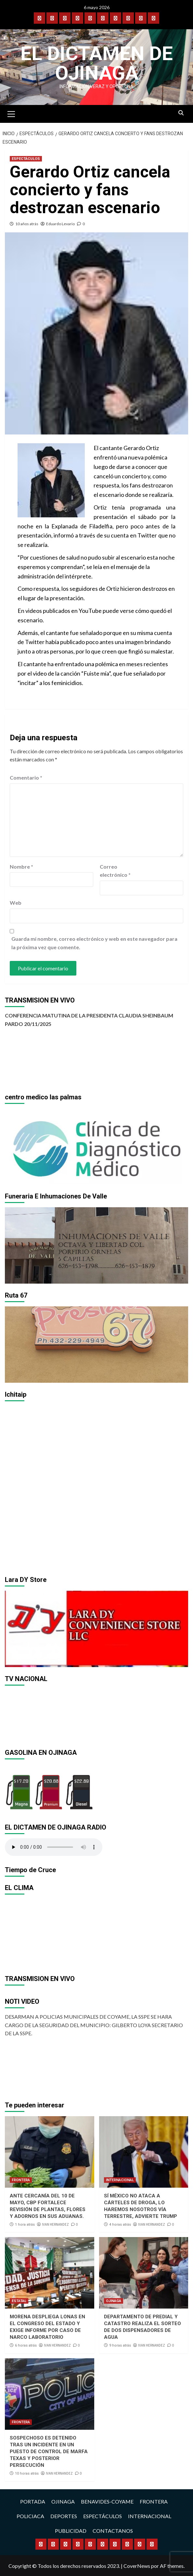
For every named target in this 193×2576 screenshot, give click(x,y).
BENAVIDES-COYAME (107, 2501)
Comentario (26, 777)
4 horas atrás (120, 2224)
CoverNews (136, 2566)
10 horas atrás (27, 2473)
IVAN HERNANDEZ (55, 2224)
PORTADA (32, 2501)
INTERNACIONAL (120, 2180)
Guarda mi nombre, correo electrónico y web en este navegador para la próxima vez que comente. (94, 943)
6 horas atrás (26, 2345)
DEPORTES (63, 2516)
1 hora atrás (25, 2224)
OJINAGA (113, 2301)
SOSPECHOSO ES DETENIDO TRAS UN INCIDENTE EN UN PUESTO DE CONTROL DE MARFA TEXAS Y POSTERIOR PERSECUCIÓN (49, 2451)
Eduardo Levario (60, 223)
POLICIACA (30, 2516)
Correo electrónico (115, 870)
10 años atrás (26, 223)
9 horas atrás (120, 2345)
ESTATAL (19, 2301)
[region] (96, 1146)
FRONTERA (21, 2180)
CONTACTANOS (113, 2531)
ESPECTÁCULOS (26, 159)
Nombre (21, 866)
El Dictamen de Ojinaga (96, 63)
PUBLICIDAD (70, 2531)
